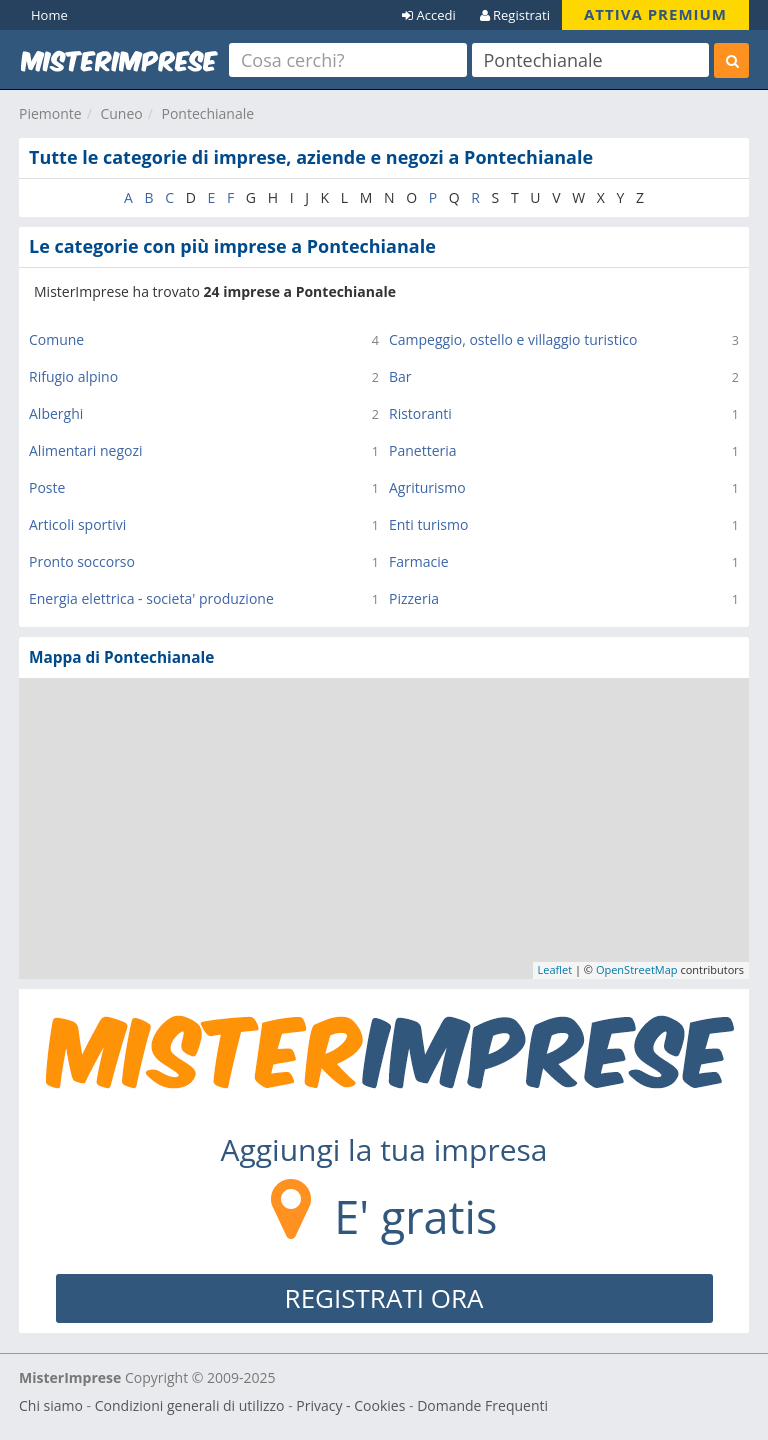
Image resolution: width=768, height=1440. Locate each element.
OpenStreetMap (637, 969)
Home (49, 15)
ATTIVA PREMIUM (655, 14)
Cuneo (121, 113)
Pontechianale (207, 113)
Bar (400, 376)
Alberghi (56, 413)
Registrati (515, 15)
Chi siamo (51, 1405)
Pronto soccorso (82, 561)
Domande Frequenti (482, 1405)
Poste (47, 487)
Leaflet (555, 969)
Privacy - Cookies (350, 1405)
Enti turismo (428, 524)
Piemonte (50, 113)
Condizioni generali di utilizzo (190, 1405)
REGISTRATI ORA (384, 1298)
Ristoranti (420, 413)
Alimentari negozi (86, 450)
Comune (56, 339)
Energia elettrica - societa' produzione (151, 598)
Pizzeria (414, 598)
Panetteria (423, 450)
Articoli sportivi (77, 524)
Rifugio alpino (73, 376)
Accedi (429, 15)
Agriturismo (427, 487)
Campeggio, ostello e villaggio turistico (513, 339)
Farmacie (419, 561)
